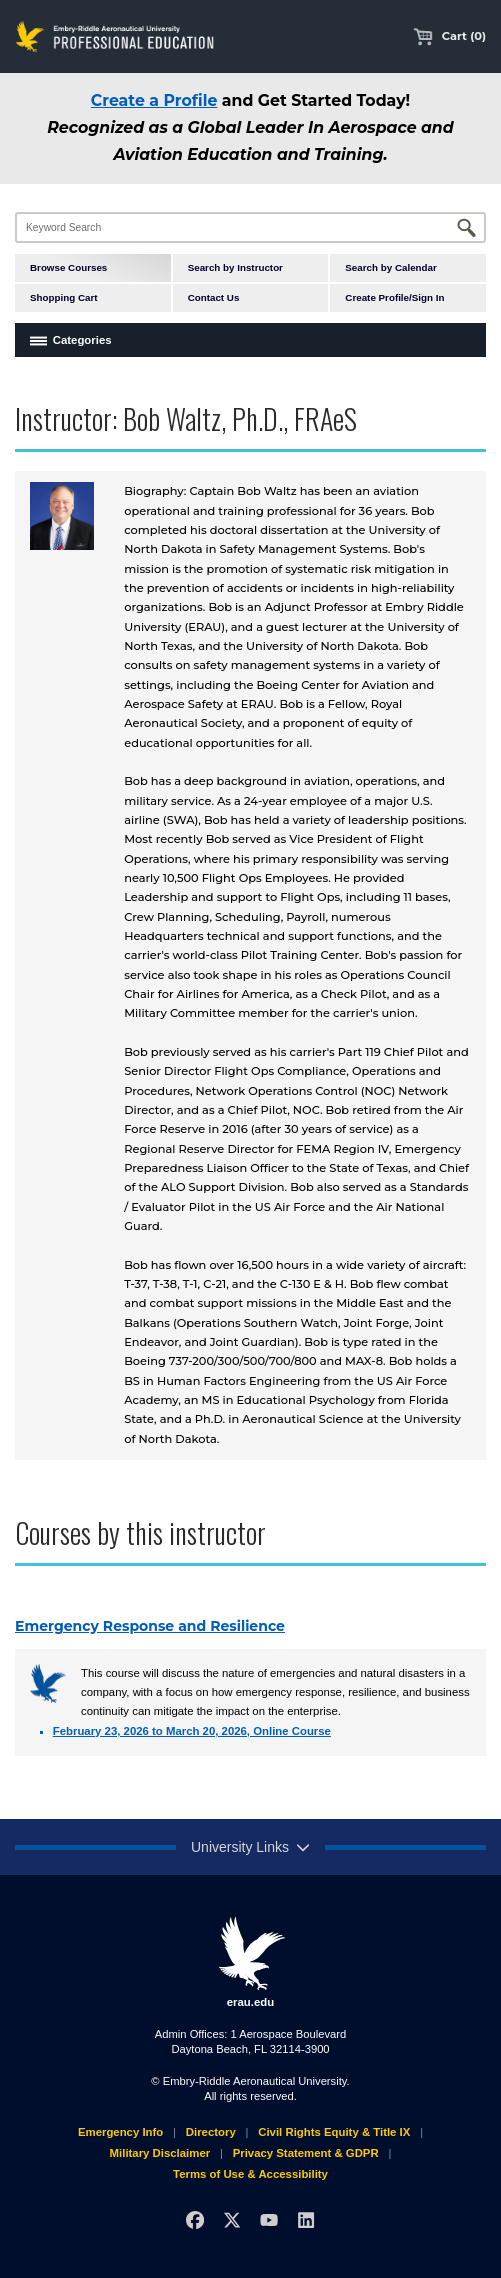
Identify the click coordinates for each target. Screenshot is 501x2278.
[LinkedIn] (306, 2220)
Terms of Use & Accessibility (250, 2174)
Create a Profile (154, 100)
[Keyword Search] (250, 227)
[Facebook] (195, 2220)
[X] (232, 2220)
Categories (82, 340)
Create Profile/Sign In (394, 297)
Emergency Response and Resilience (150, 1626)
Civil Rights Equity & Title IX (334, 2132)
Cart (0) (449, 36)
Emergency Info (120, 2132)
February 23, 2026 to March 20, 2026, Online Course (192, 1731)
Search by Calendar (390, 267)
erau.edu (251, 1962)
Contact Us (214, 297)
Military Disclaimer (160, 2153)
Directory (211, 2132)
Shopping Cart (63, 297)
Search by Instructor (235, 267)
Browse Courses (68, 267)
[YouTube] (269, 2220)
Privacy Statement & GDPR (306, 2153)
